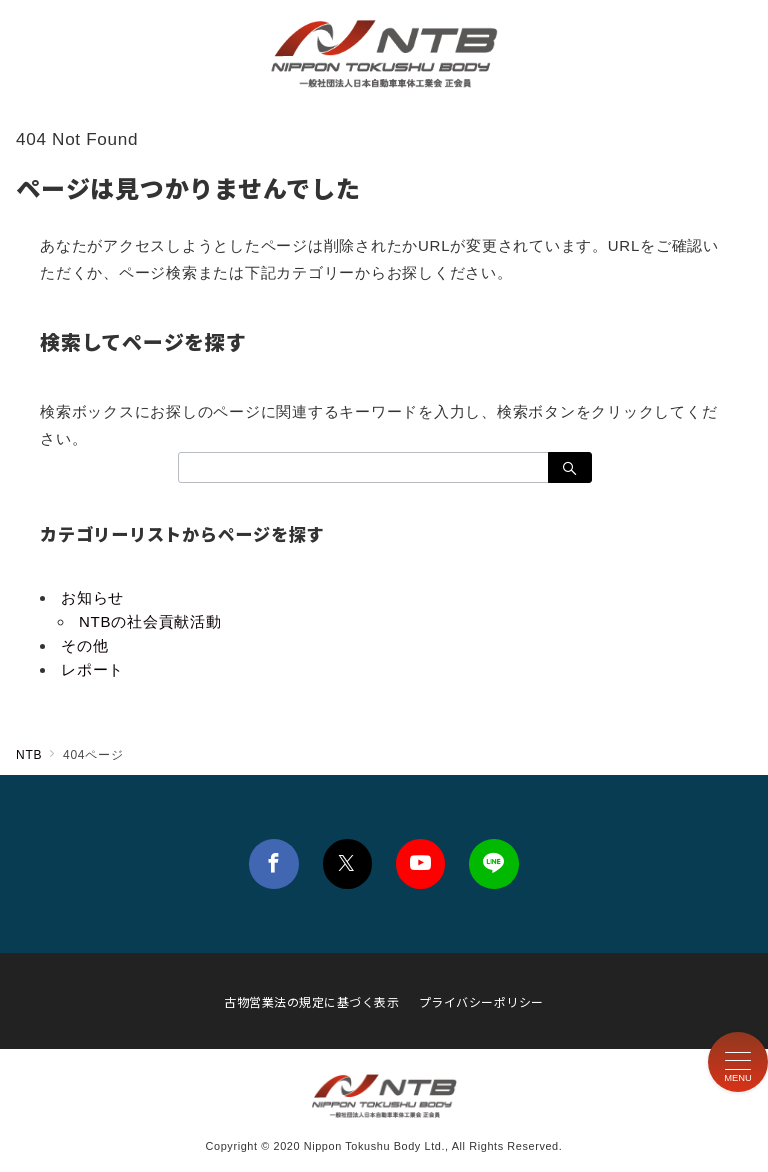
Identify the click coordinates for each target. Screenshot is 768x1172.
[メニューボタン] (738, 1062)
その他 (84, 645)
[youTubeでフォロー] (420, 863)
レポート (92, 669)
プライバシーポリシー (481, 1001)
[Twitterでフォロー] (347, 863)
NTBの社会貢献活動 (150, 621)
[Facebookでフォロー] (273, 863)
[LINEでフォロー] (493, 863)
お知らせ (92, 597)
